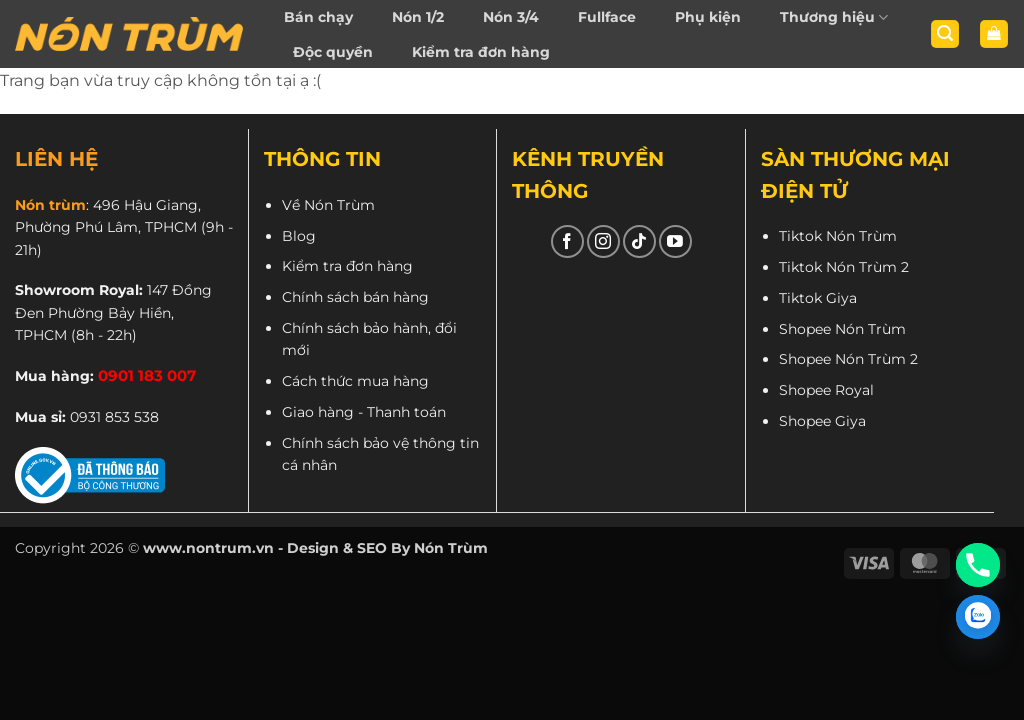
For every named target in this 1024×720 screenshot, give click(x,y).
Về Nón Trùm (328, 205)
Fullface (607, 17)
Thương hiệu (834, 17)
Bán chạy (318, 17)
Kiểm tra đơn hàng (481, 52)
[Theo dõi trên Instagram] (603, 241)
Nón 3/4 (511, 17)
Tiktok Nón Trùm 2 (844, 267)
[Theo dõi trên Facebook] (567, 241)
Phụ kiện (708, 17)
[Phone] (978, 565)
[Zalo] (978, 617)
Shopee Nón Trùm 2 (848, 359)
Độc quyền (333, 52)
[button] (945, 34)
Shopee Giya (822, 421)
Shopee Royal (826, 390)
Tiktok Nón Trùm (838, 236)
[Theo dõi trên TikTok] (639, 241)
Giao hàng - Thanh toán (364, 412)
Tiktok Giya (818, 298)
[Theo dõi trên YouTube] (675, 241)
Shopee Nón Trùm (842, 329)
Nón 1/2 (418, 17)
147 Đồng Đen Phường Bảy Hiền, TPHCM (113, 312)
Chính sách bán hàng (355, 297)
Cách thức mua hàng (355, 381)
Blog (299, 236)
